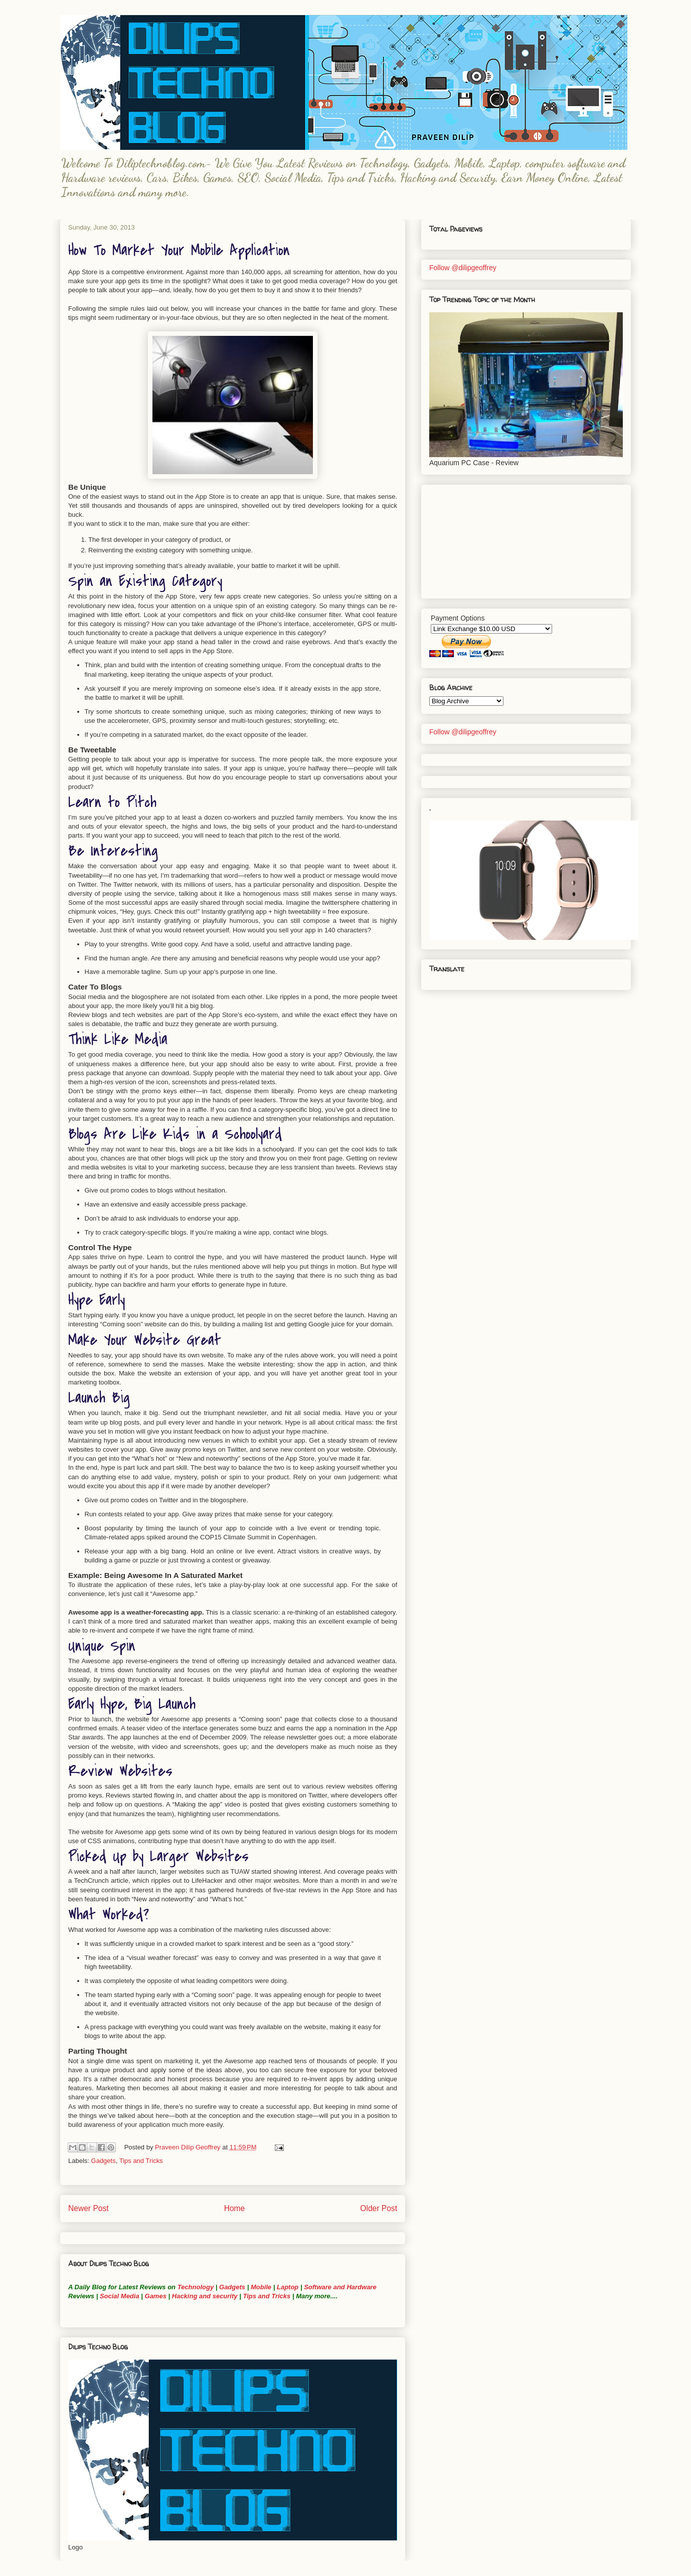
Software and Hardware (340, 2287)
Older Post (378, 2208)
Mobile (261, 2287)
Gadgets (103, 2160)
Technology (196, 2287)
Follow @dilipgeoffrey (462, 268)
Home (234, 2208)
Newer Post (88, 2208)
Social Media (119, 2296)
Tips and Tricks (141, 2160)
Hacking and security (205, 2296)
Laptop (287, 2287)
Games (154, 2296)
